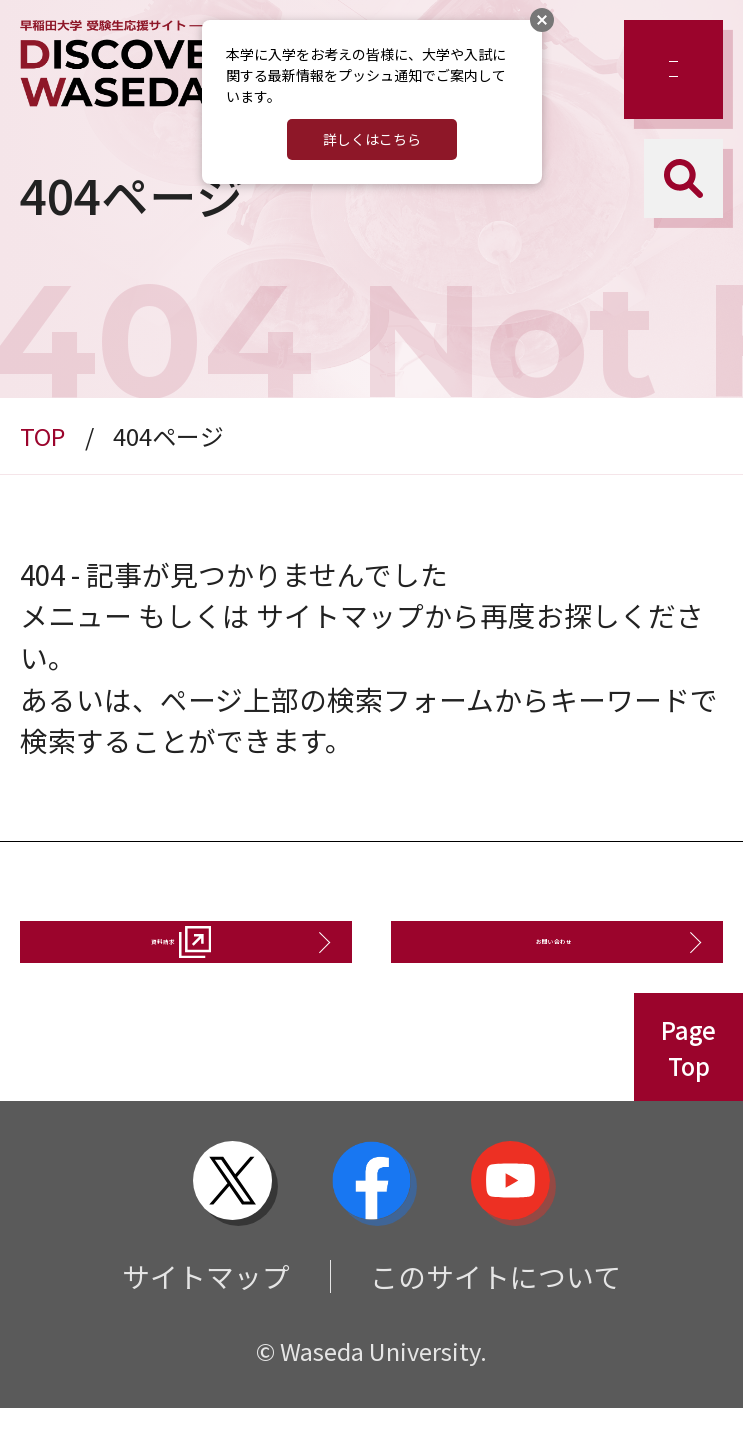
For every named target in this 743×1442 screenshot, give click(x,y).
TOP (42, 435)
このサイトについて (495, 1309)
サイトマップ (206, 1309)
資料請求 (151, 958)
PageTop (688, 1081)
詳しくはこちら (372, 139)
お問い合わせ (542, 958)
